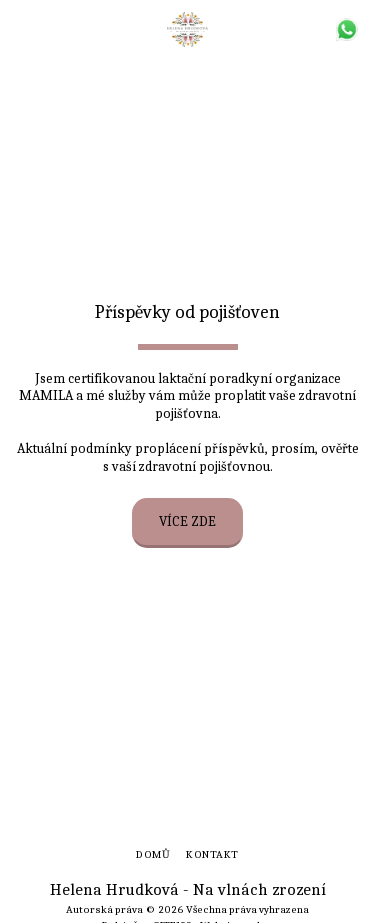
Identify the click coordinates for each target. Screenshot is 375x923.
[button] (22, 28)
